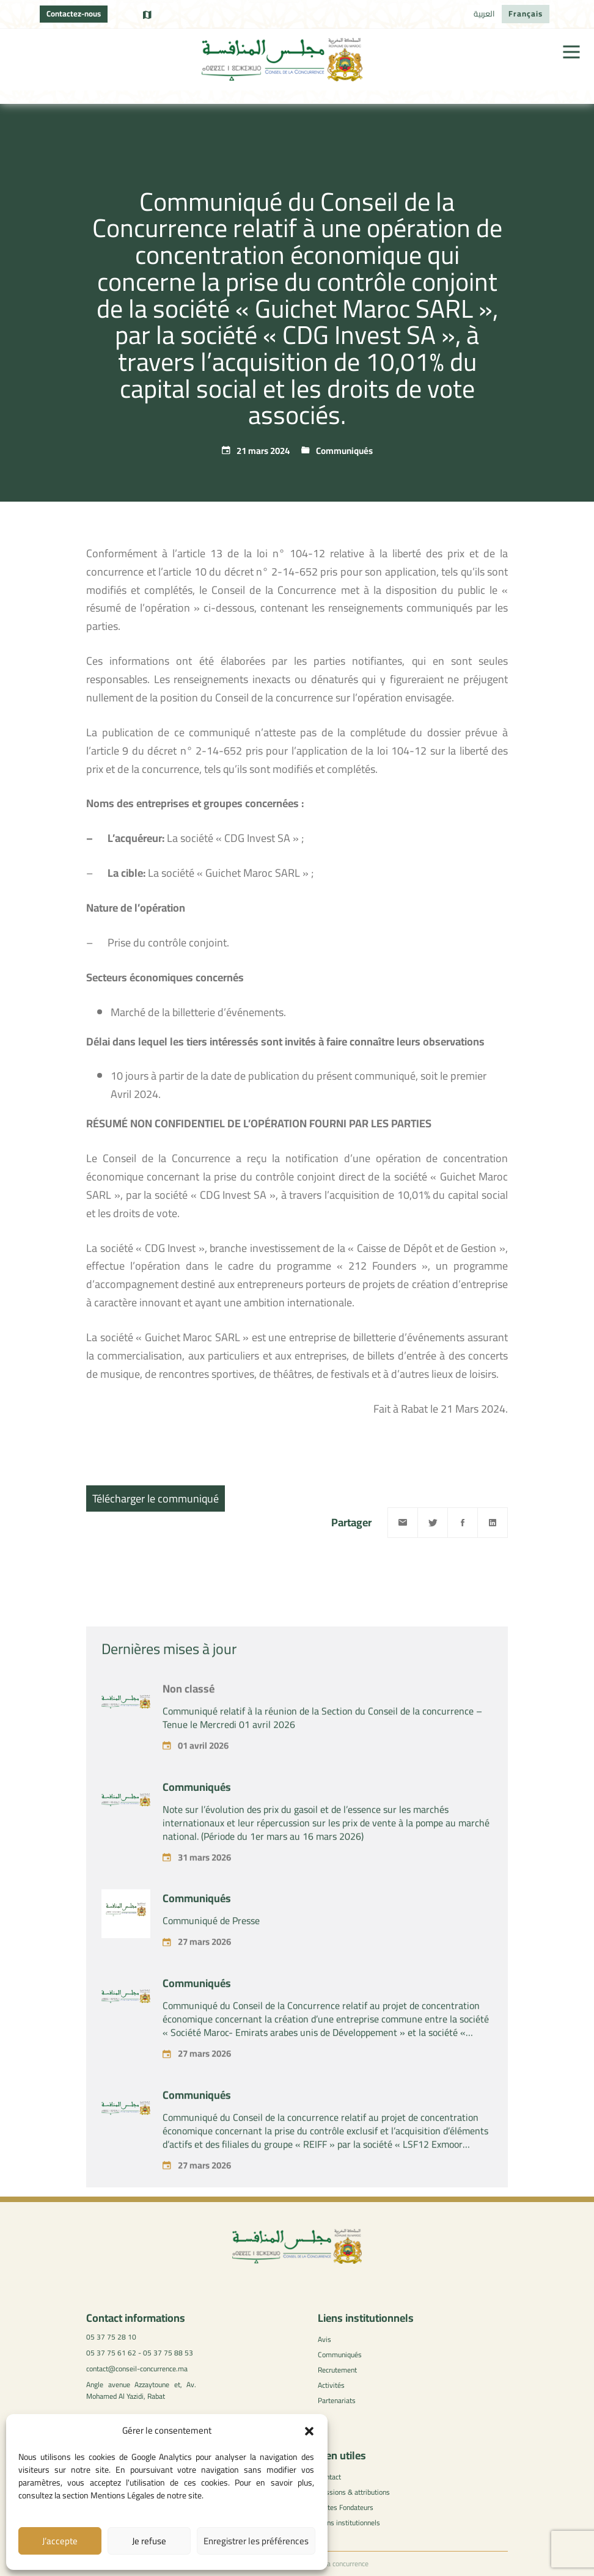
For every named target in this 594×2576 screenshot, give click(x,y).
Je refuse (149, 2541)
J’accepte (60, 2541)
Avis (324, 2339)
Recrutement (337, 2370)
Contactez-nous (73, 13)
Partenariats (337, 2400)
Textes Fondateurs (345, 2507)
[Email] (402, 1522)
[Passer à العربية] (484, 14)
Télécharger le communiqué (155, 1498)
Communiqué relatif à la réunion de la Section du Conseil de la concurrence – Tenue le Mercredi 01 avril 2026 (322, 1764)
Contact (329, 2477)
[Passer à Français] (525, 14)
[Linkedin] (492, 1522)
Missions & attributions (354, 2492)
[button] (309, 2431)
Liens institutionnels (349, 2523)
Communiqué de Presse (211, 1967)
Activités (331, 2385)
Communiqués (344, 450)
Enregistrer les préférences (256, 2541)
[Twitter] (432, 1522)
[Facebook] (462, 1522)
